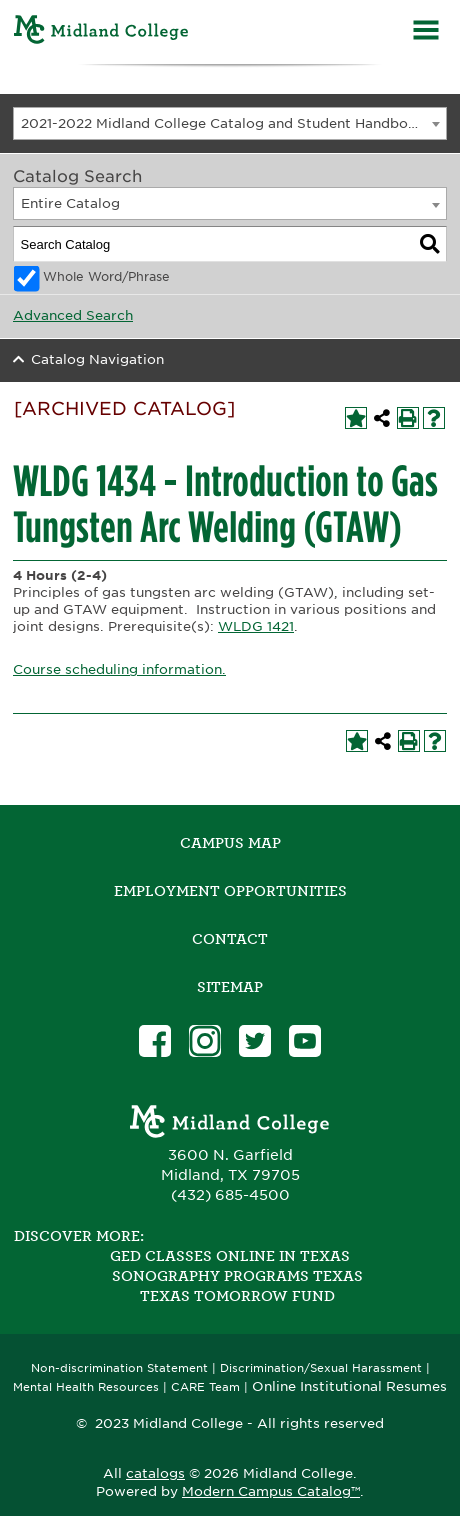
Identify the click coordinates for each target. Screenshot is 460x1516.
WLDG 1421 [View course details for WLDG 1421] (256, 626)
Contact (230, 939)
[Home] (101, 32)
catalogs (155, 1473)
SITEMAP (230, 987)
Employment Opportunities (230, 891)
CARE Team (205, 1387)
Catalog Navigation (97, 359)
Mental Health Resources (86, 1387)
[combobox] (230, 123)
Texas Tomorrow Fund (237, 1296)
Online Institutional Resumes (349, 1386)
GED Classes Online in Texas (230, 1256)
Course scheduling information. (119, 669)
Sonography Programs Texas (237, 1276)
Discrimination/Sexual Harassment (321, 1368)
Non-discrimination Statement (119, 1368)
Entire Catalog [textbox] (70, 203)
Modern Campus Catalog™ (271, 1491)
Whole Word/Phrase (106, 277)
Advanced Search (73, 315)
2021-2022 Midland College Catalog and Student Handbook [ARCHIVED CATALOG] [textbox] (234, 123)
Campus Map (230, 843)
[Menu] (426, 32)
